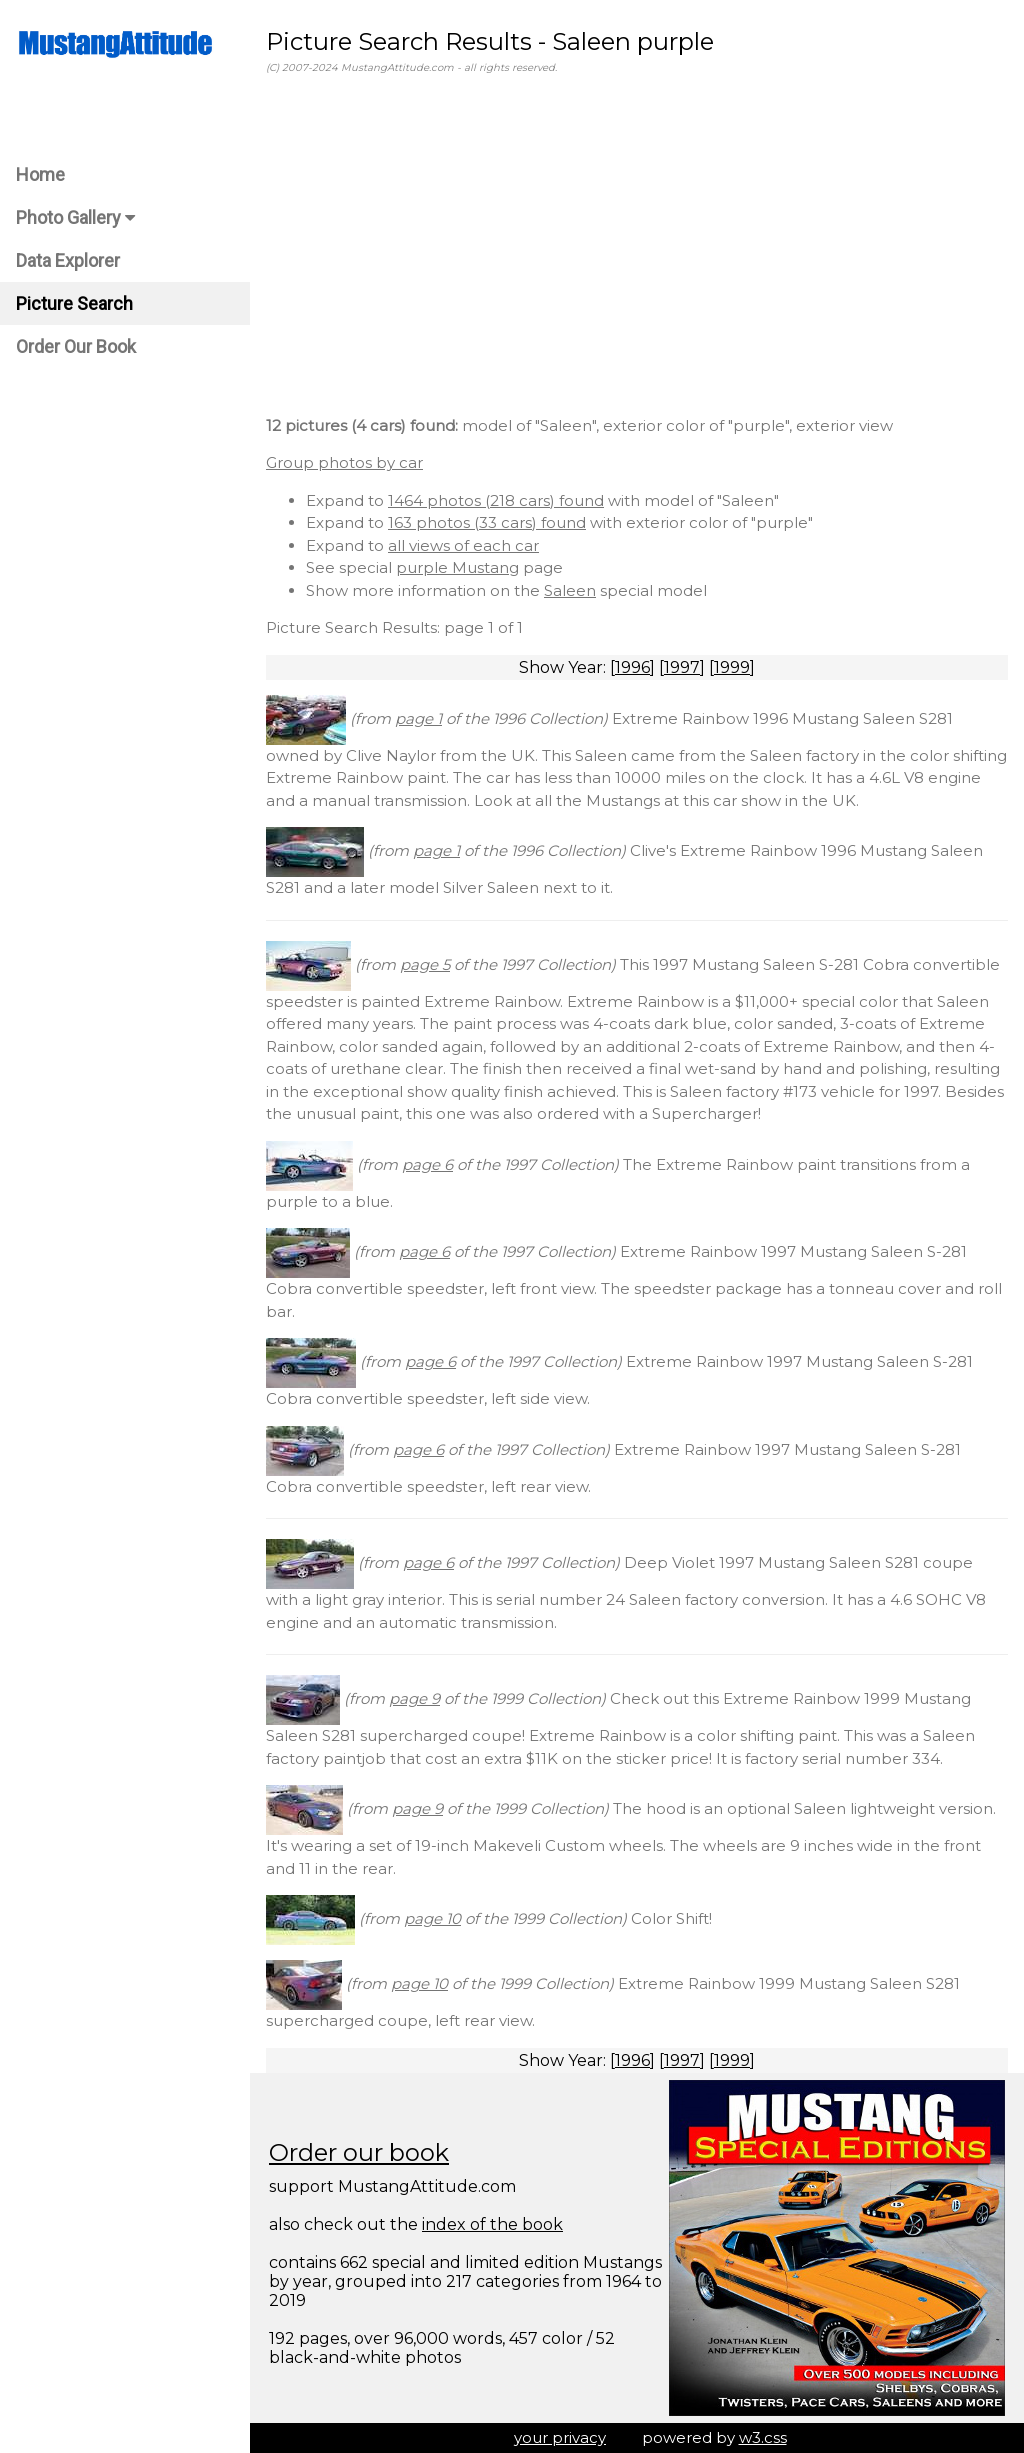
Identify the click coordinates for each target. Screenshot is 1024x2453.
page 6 (427, 1164)
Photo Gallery (75, 217)
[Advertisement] (637, 249)
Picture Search (74, 303)
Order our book (359, 2152)
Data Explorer (68, 260)
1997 (682, 667)
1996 (632, 667)
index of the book (492, 2224)
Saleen (570, 590)
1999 (732, 667)
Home (40, 174)
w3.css (763, 2437)
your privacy (560, 2437)
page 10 (432, 1918)
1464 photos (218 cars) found (496, 500)
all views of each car (463, 545)
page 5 (425, 964)
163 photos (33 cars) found (487, 522)
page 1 (418, 718)
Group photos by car (344, 462)
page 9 (414, 1698)
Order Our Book (76, 346)
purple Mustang (457, 567)
